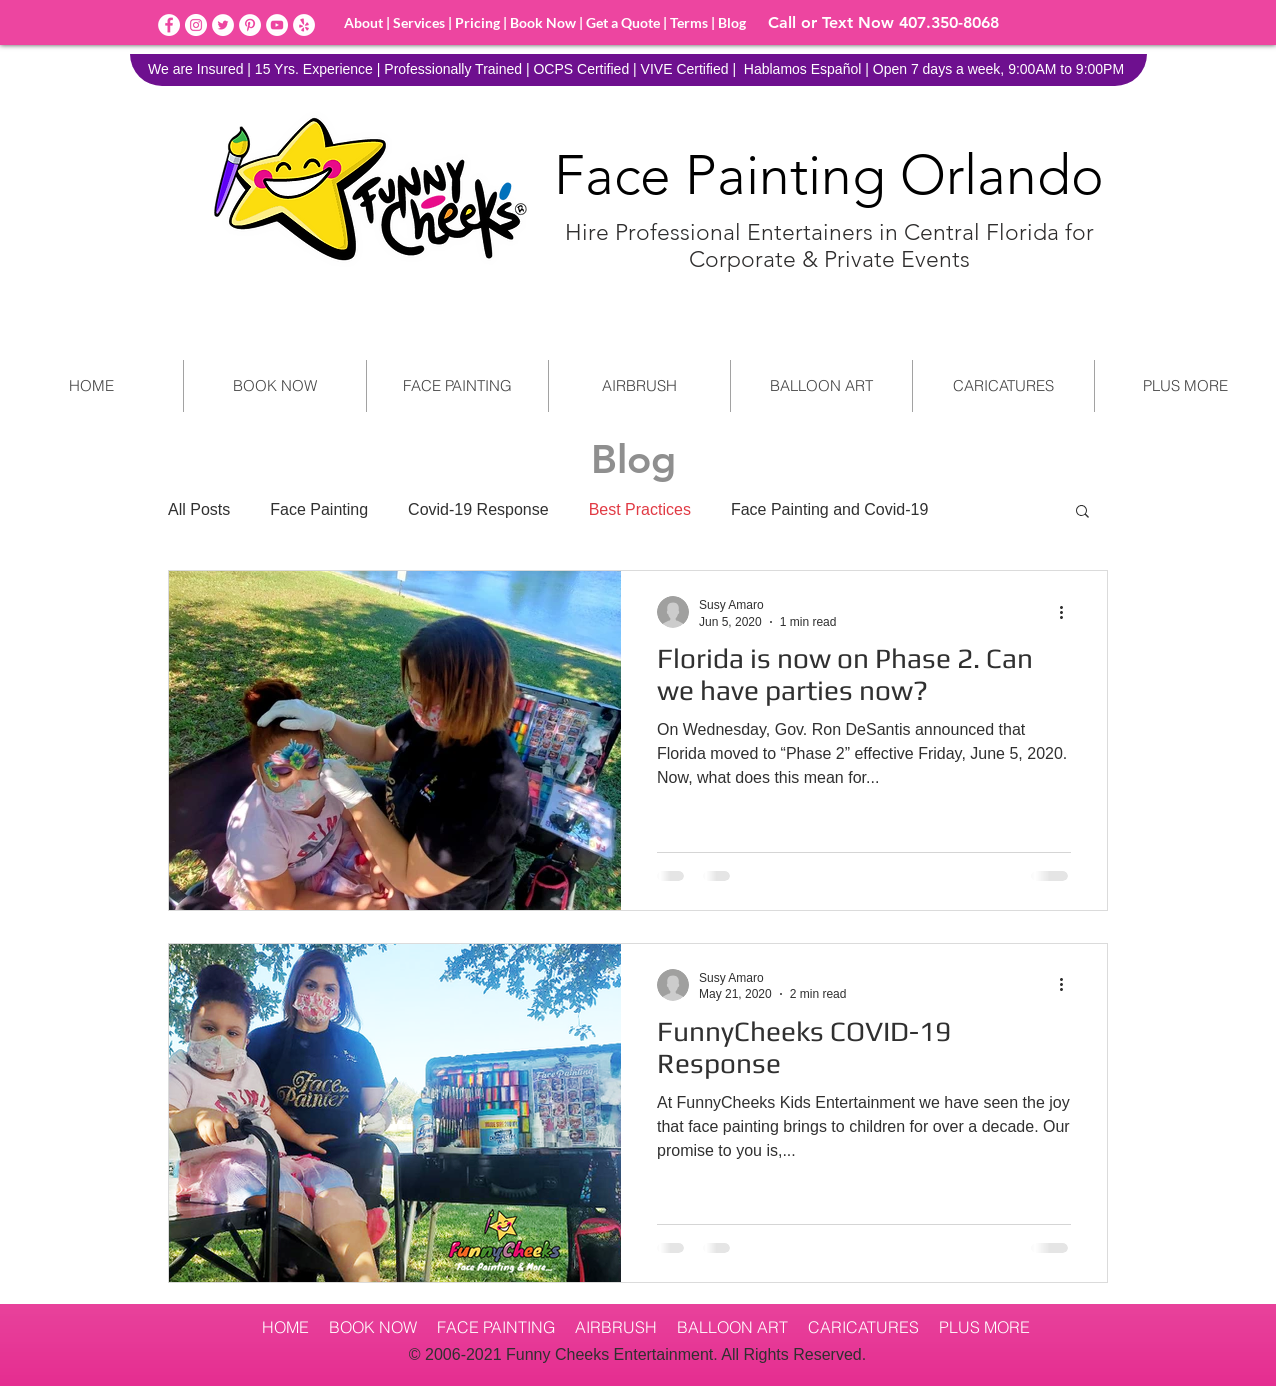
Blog (730, 22)
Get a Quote (623, 22)
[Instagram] (196, 25)
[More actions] (1068, 612)
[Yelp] (304, 25)
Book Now (543, 22)
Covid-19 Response (478, 509)
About (363, 22)
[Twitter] (223, 25)
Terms (690, 22)
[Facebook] (169, 25)
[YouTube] (277, 25)
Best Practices (640, 509)
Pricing (477, 22)
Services (419, 22)
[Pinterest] (250, 25)
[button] (1082, 512)
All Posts (199, 509)
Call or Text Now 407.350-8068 (883, 22)
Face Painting (319, 509)
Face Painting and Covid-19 (829, 509)
